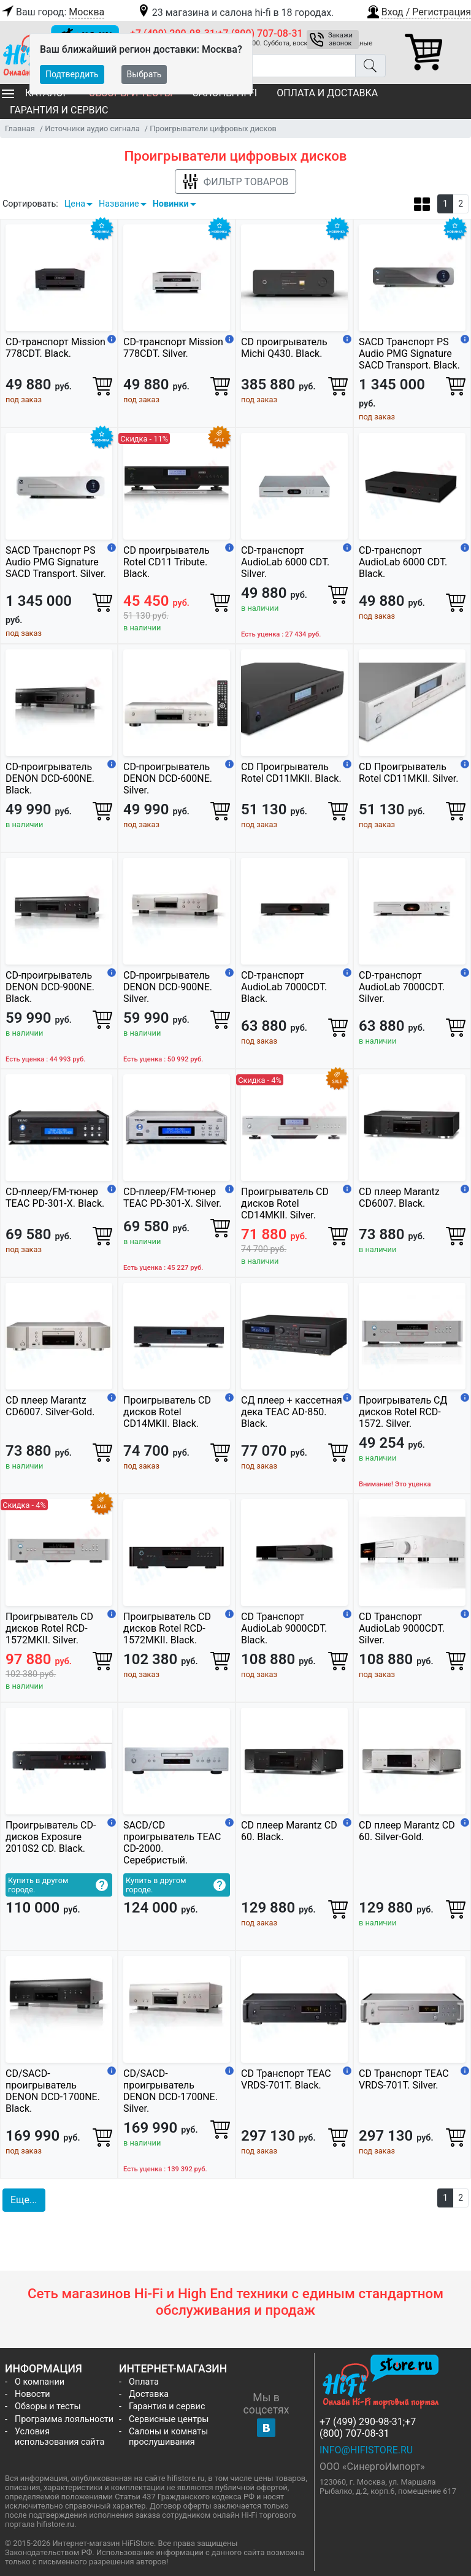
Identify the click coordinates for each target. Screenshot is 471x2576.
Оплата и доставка (327, 93)
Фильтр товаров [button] (235, 182)
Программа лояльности (64, 2419)
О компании (39, 2382)
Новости (32, 2394)
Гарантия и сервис (59, 110)
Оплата (144, 2382)
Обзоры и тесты (48, 2406)
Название (119, 204)
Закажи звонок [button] (340, 39)
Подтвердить (72, 74)
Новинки (171, 204)
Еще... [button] (23, 2200)
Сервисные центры (169, 2419)
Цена (74, 204)
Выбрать (144, 74)
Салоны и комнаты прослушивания (168, 2436)
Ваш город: (52, 12)
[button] (418, 10)
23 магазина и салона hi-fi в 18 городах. (235, 12)
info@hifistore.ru (366, 2450)
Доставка (149, 2394)
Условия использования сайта (59, 2436)
